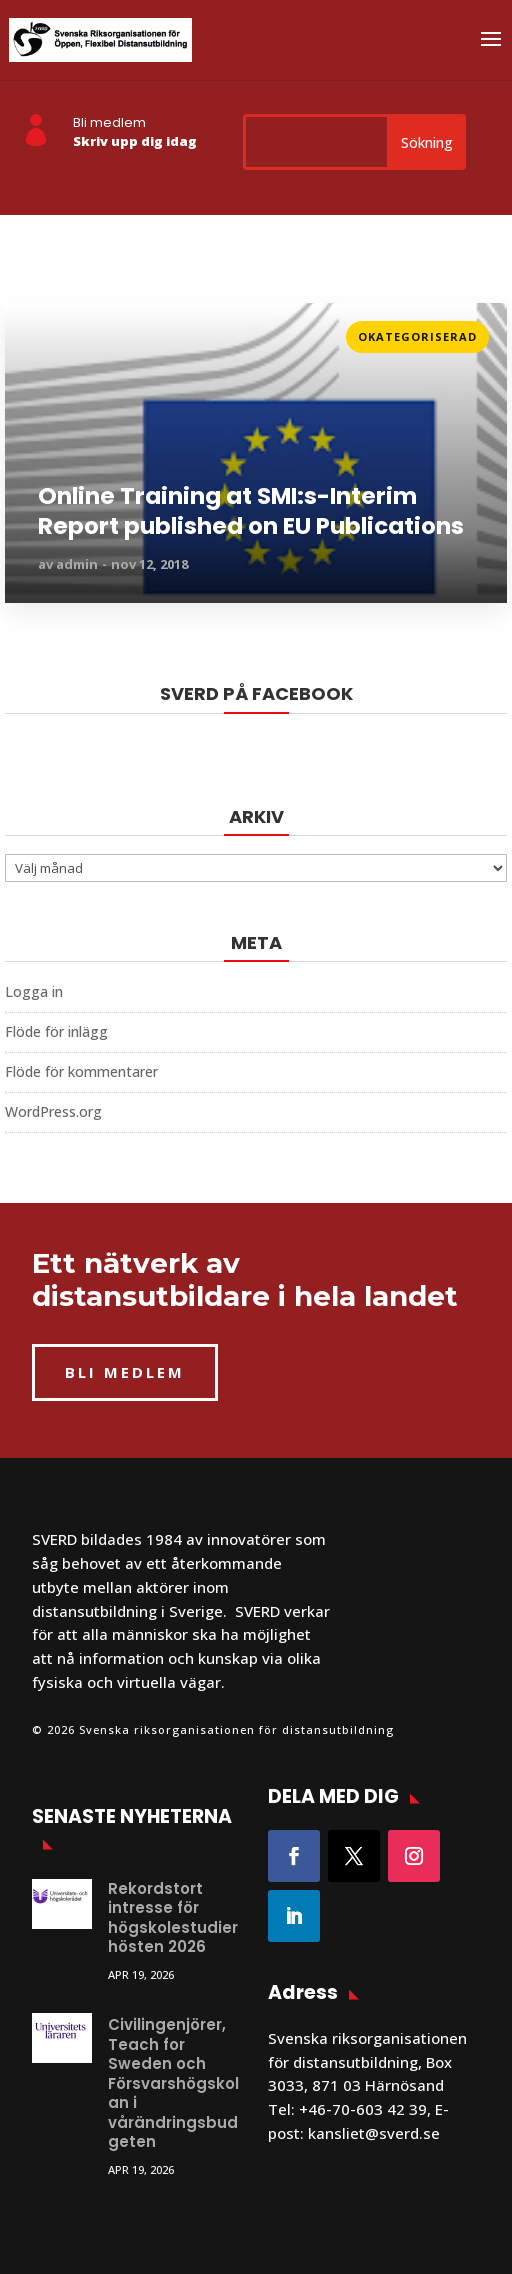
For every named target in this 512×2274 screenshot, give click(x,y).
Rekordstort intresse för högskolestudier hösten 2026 (173, 1918)
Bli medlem (109, 122)
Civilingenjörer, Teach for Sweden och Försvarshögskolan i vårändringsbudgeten (173, 2083)
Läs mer (34, 330)
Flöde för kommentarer (81, 1071)
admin (77, 564)
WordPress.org (53, 1111)
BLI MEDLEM (125, 1372)
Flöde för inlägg (56, 1031)
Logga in (34, 991)
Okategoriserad (417, 336)
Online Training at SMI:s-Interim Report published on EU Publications (251, 512)
